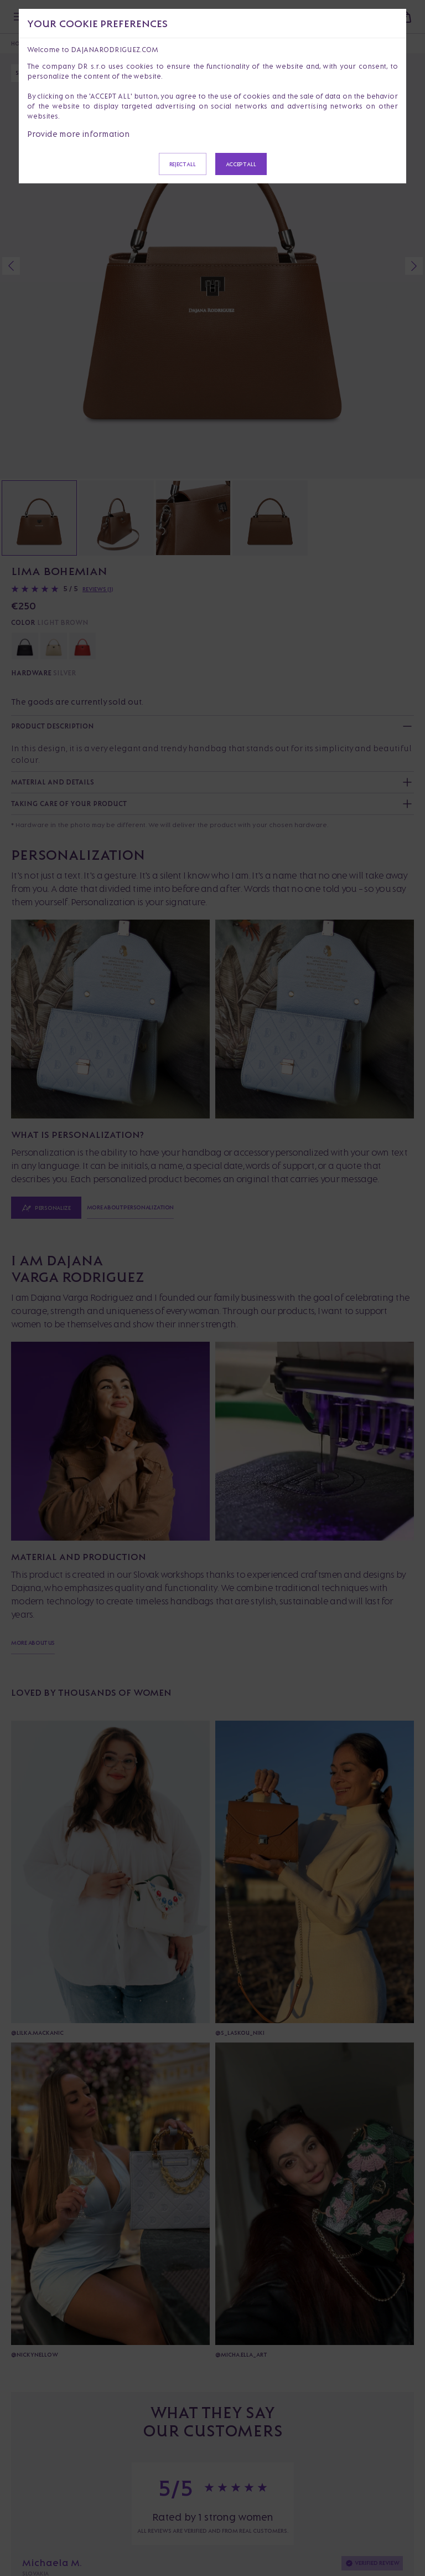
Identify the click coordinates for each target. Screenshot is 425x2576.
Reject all (182, 164)
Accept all (241, 164)
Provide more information (78, 133)
